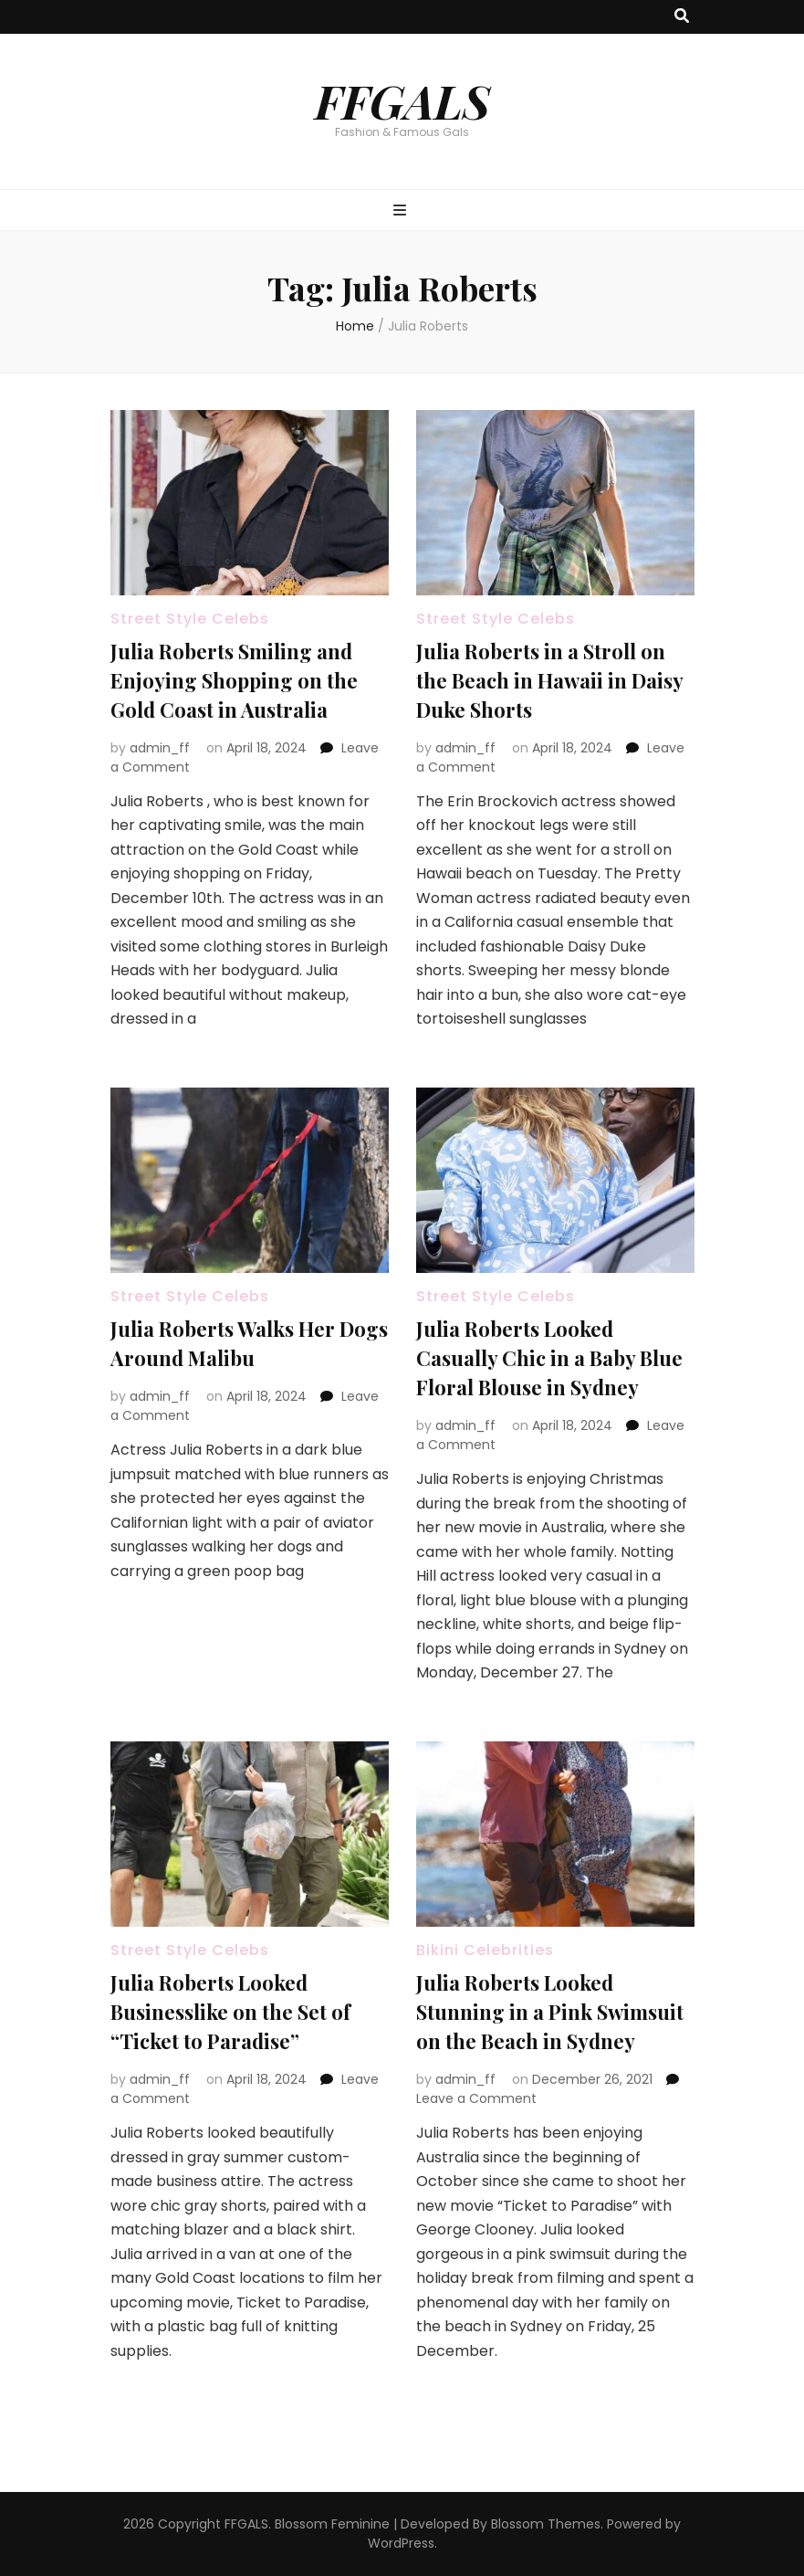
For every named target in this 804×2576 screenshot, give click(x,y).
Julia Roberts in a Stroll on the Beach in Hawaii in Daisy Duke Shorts (549, 680)
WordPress (401, 2543)
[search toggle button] (681, 17)
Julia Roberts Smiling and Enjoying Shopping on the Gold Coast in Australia (234, 680)
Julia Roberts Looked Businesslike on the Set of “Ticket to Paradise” (230, 2012)
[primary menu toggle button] (402, 211)
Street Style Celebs (189, 618)
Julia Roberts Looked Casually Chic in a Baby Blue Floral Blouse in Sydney (549, 1358)
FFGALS (402, 100)
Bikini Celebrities (485, 1950)
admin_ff (160, 748)
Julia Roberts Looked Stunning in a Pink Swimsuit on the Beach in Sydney (550, 2012)
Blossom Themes (545, 2524)
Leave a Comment (476, 2098)
